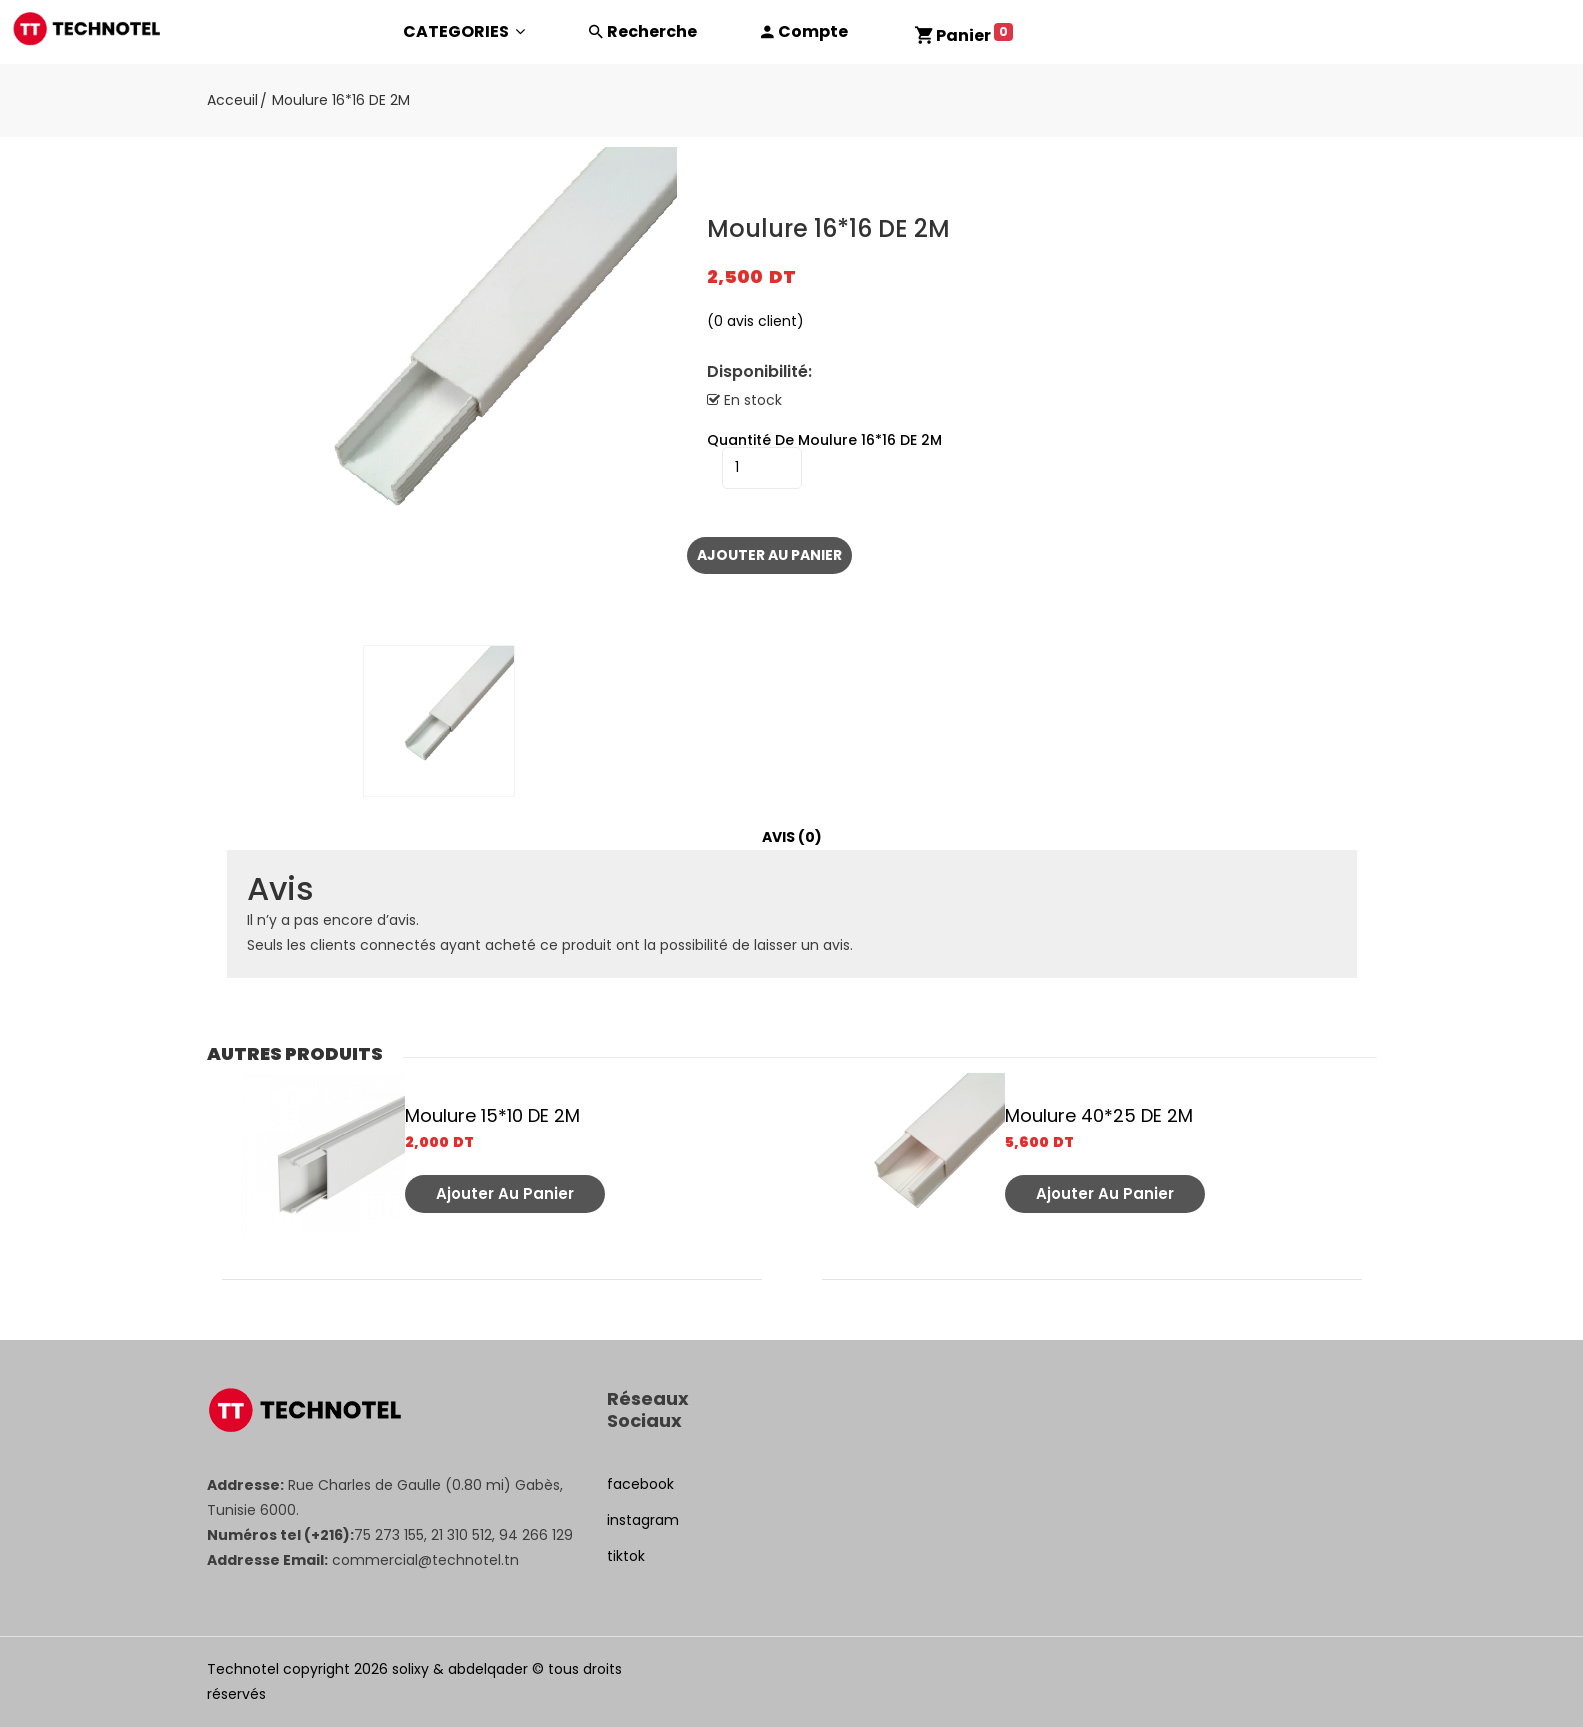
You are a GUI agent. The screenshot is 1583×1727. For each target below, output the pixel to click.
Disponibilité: (759, 372)
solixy (410, 1669)
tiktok (626, 1556)
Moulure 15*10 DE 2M (492, 1115)
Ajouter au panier (769, 555)
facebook (640, 1484)
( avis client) (755, 321)
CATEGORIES (464, 31)
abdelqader (488, 1669)
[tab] (792, 837)
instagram (643, 1520)
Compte (813, 31)
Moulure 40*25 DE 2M (1099, 1115)
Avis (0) (792, 837)
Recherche (652, 31)
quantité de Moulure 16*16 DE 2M (824, 440)
